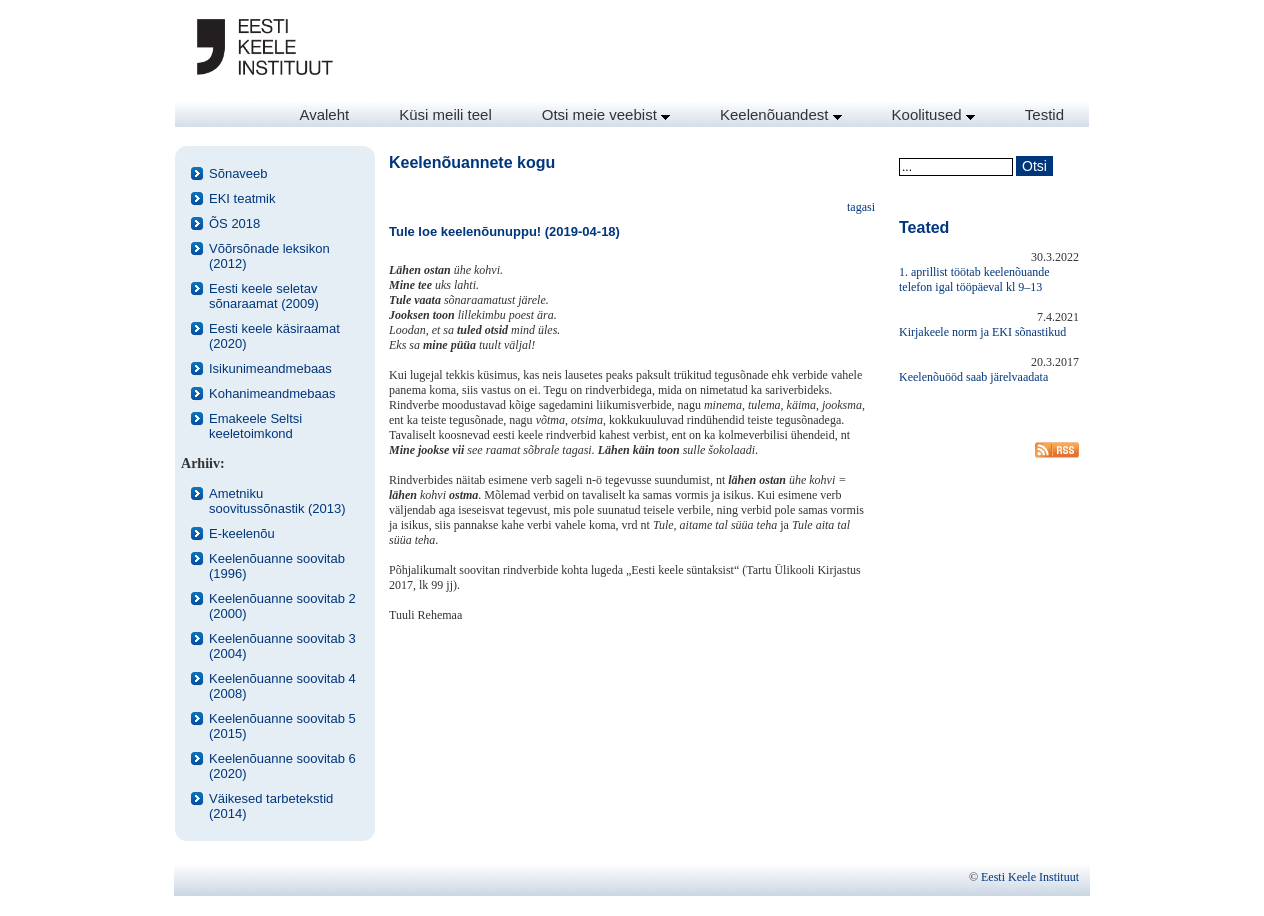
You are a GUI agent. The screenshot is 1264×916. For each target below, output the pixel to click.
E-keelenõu (242, 533)
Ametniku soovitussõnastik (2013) (277, 501)
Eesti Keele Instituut (1030, 877)
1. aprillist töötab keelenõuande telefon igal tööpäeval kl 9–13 (974, 279)
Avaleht (324, 114)
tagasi (861, 207)
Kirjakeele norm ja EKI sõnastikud (982, 332)
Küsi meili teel (445, 114)
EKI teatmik (242, 198)
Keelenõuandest (781, 114)
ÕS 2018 (234, 223)
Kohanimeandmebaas (272, 393)
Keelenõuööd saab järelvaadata (973, 377)
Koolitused (933, 114)
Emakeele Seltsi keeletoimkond (255, 426)
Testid (1044, 114)
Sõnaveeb (238, 173)
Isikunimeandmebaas (270, 368)
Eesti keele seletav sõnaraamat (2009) (264, 296)
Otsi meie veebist (606, 114)
